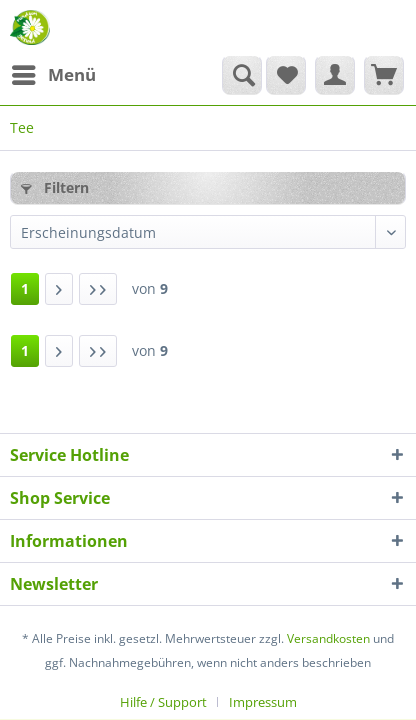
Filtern (55, 187)
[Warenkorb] (384, 75)
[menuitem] (53, 75)
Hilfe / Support (163, 702)
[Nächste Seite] (59, 289)
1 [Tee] (25, 288)
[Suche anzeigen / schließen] (242, 75)
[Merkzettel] (286, 75)
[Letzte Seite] (98, 289)
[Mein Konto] (335, 75)
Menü (54, 72)
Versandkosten (328, 638)
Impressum (263, 702)
